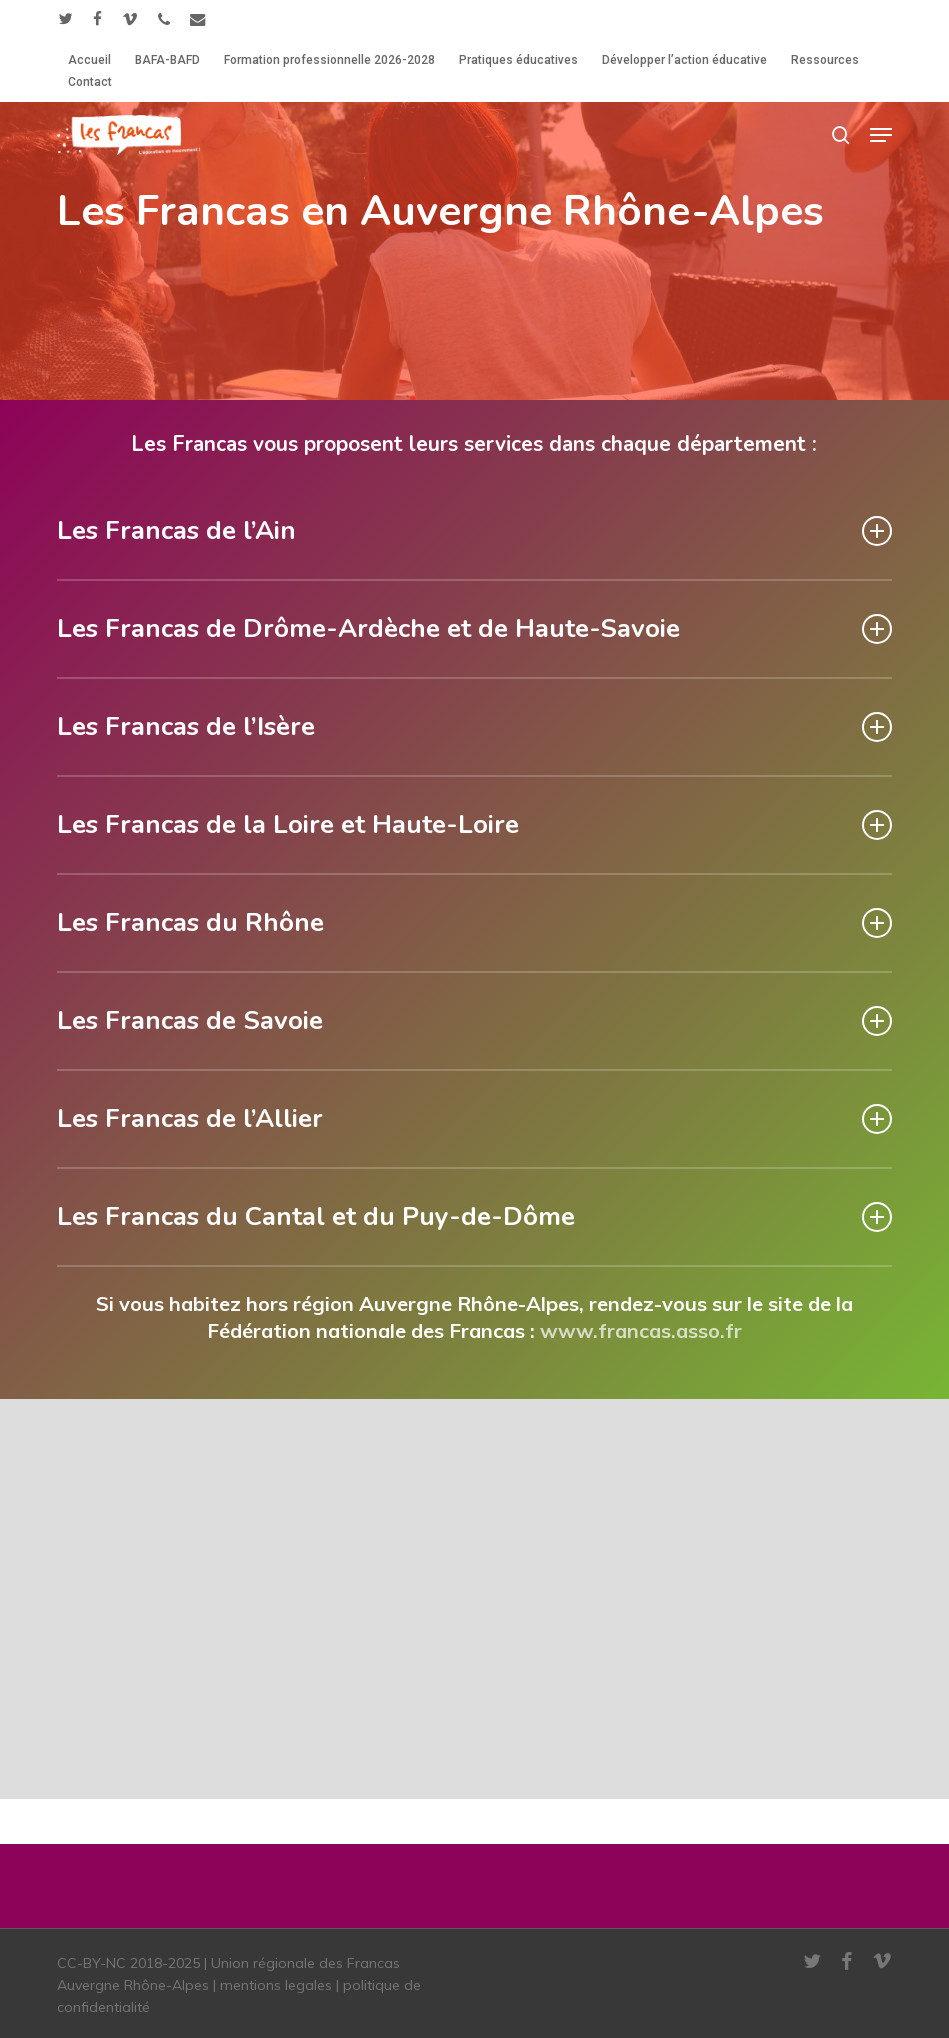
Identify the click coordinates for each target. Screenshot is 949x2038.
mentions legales (276, 1985)
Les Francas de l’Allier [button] (474, 1118)
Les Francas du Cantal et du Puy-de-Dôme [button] (474, 1216)
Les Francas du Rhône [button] (474, 922)
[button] (881, 135)
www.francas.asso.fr (641, 1330)
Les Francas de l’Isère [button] (474, 726)
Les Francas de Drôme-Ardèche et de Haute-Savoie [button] (474, 628)
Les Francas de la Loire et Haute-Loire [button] (474, 824)
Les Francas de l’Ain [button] (474, 530)
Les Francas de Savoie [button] (474, 1020)
